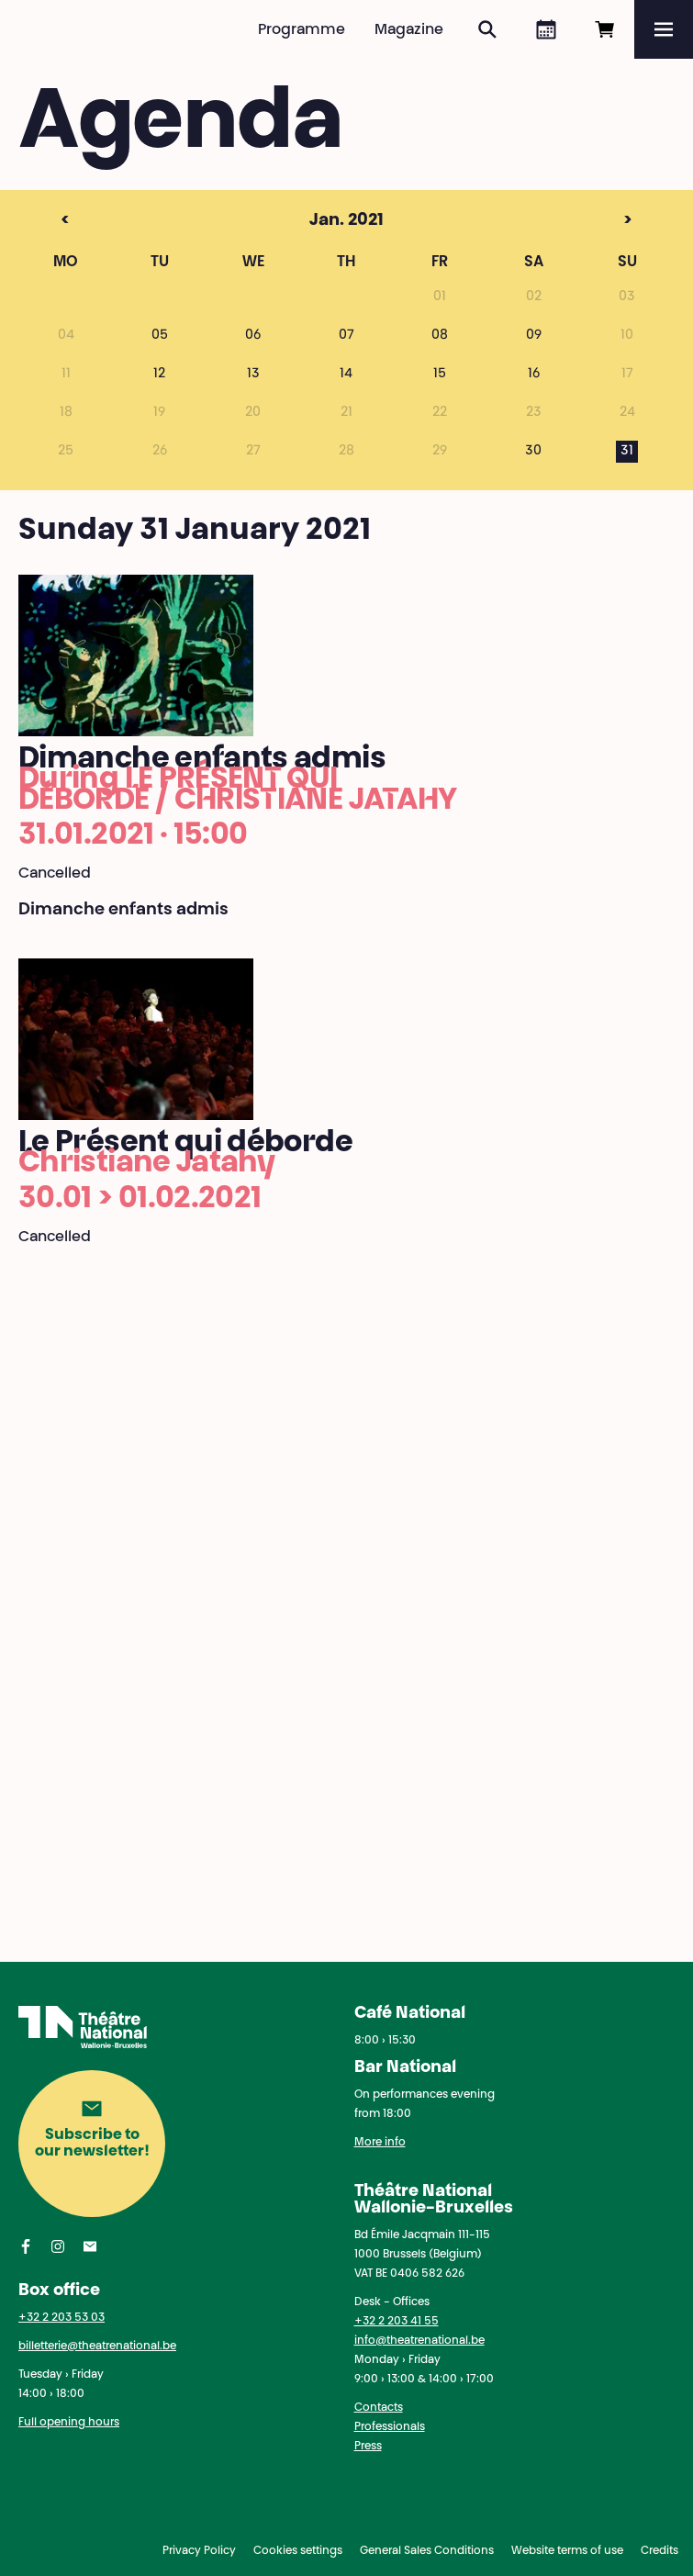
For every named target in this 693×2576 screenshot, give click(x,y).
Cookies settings (297, 2551)
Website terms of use (567, 2551)
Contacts (378, 2408)
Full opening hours (68, 2422)
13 (253, 374)
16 (534, 374)
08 (439, 336)
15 (439, 374)
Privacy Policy (199, 2551)
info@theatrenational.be (419, 2340)
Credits (659, 2551)
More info (380, 2142)
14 (346, 374)
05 (159, 336)
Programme (301, 30)
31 (626, 451)
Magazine (408, 30)
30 (533, 451)
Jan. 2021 (314, 221)
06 (253, 336)
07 (346, 336)
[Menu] (663, 29)
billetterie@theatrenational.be (97, 2346)
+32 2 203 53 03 (61, 2318)
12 (159, 374)
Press (368, 2446)
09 (534, 336)
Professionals (389, 2427)
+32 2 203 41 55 (396, 2321)
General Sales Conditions (427, 2551)
